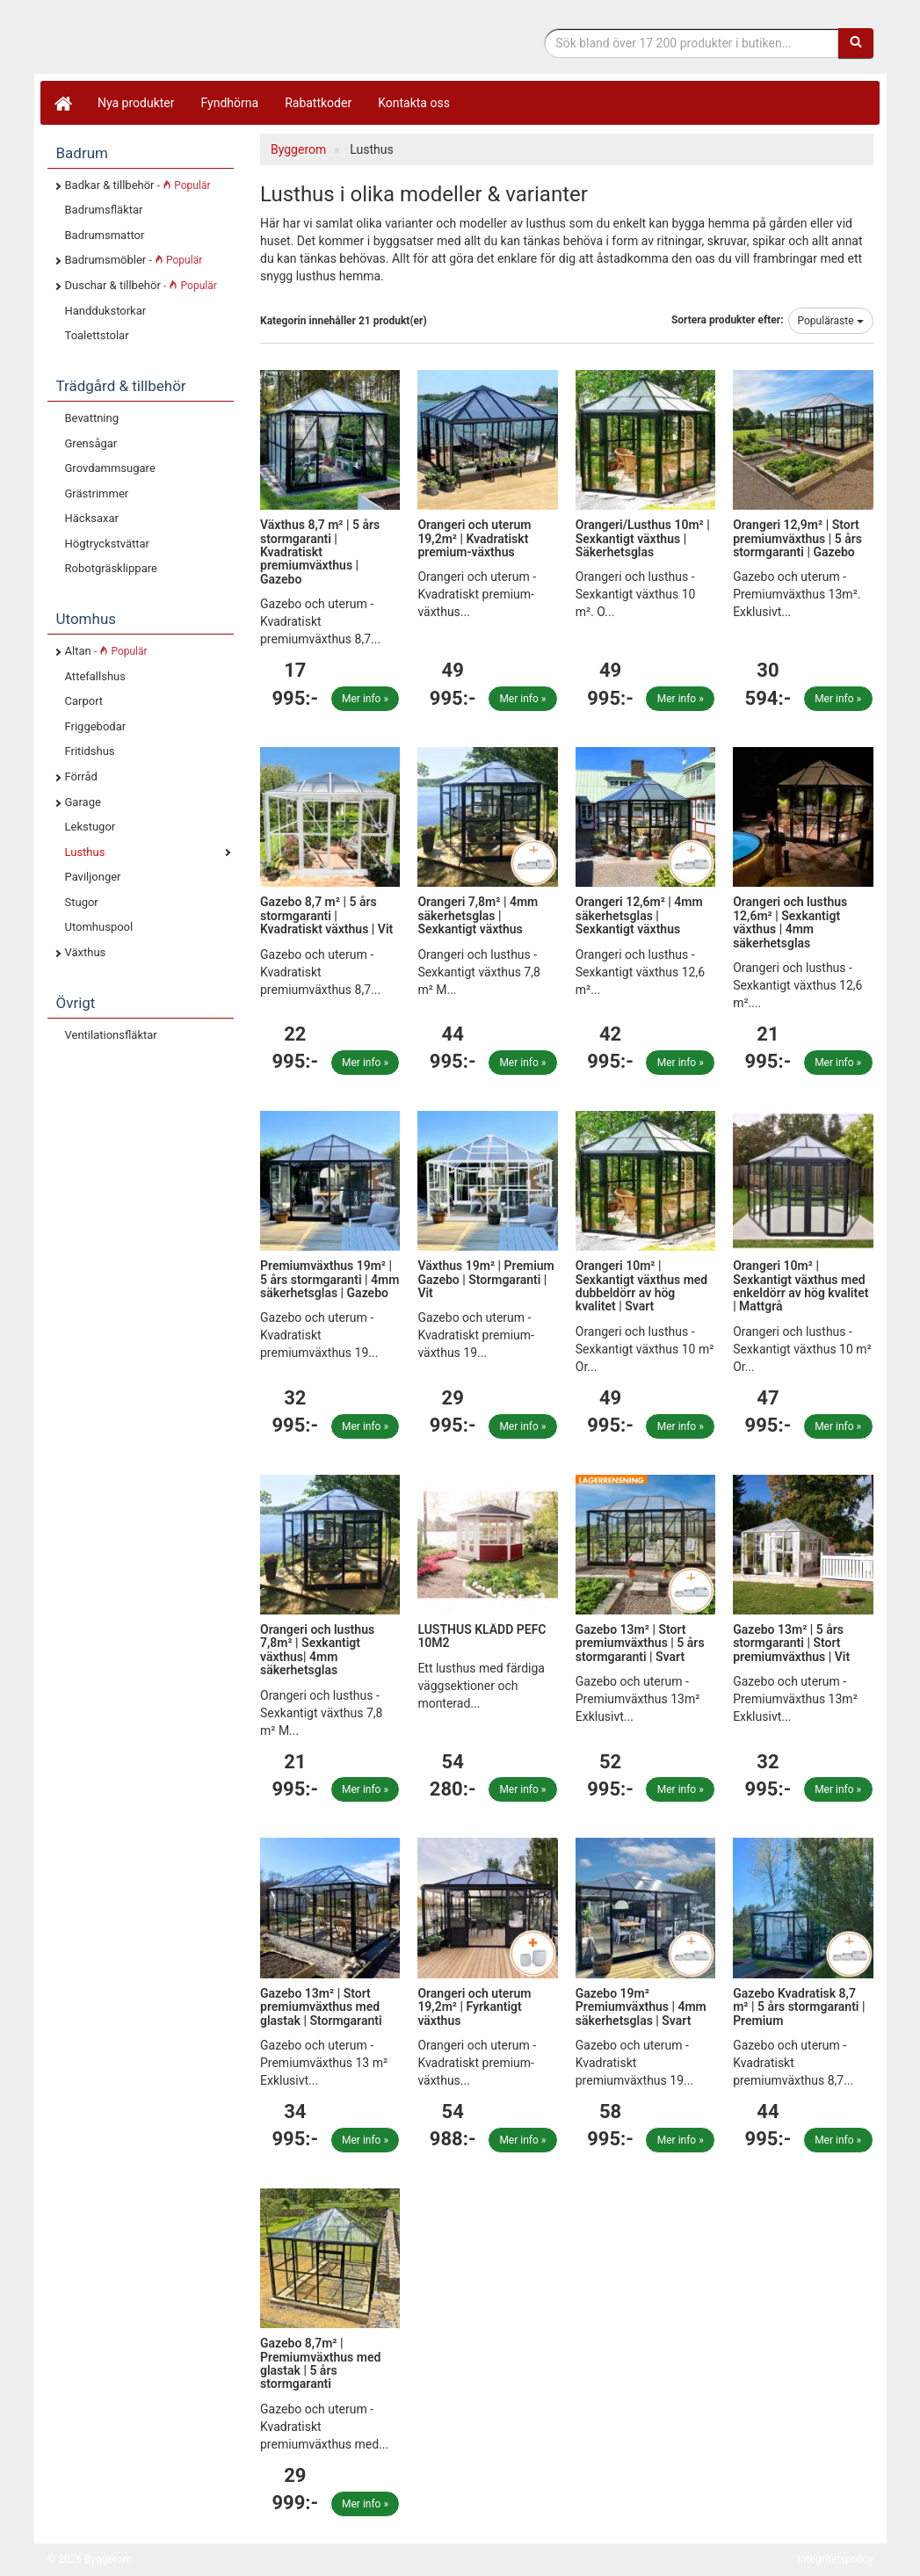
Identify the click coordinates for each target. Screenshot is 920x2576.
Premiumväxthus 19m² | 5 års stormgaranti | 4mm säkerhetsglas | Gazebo (329, 1279)
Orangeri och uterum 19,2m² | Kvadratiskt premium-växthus (474, 538)
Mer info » (365, 699)
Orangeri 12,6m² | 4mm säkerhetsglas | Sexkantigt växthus (639, 915)
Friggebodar (96, 726)
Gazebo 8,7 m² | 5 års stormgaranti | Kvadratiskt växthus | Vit (326, 915)
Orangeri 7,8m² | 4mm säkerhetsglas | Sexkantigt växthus (477, 915)
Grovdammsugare (110, 468)
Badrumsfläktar (104, 209)
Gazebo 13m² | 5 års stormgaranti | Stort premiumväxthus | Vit (791, 1643)
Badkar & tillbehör (138, 185)
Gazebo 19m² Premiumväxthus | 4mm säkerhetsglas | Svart (641, 2007)
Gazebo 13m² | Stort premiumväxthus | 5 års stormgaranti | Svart (640, 1643)
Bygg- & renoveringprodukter (188, 38)
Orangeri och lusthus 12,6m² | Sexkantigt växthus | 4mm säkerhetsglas (790, 922)
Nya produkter (136, 103)
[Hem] (62, 103)
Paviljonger (93, 876)
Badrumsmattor (105, 235)
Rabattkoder (318, 103)
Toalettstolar (97, 335)
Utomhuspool (99, 926)
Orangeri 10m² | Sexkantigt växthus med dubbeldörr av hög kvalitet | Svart (641, 1286)
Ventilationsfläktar (111, 1034)
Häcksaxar (92, 518)
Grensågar (91, 443)
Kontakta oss (414, 103)
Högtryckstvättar (107, 543)
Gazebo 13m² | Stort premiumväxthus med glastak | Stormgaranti (321, 2007)
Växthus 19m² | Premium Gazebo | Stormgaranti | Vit (485, 1279)
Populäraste (831, 321)
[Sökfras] (691, 43)
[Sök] (855, 43)
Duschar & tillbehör (141, 285)
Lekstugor (90, 826)
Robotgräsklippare (111, 568)
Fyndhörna (230, 103)
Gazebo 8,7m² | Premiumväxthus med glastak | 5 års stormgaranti (320, 2363)
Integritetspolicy (835, 2559)
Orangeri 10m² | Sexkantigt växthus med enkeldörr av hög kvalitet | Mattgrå (800, 1286)
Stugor (81, 902)
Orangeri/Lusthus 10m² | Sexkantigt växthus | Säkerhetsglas (643, 538)
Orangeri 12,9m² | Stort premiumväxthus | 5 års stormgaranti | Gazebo (797, 538)
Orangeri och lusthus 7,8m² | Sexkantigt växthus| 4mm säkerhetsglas (317, 1649)
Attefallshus (95, 676)
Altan (106, 650)
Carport (84, 700)
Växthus (85, 952)
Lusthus (85, 852)
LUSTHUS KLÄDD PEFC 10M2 (481, 1636)
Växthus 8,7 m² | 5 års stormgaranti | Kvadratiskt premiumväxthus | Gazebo (320, 552)
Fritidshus (90, 751)
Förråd (81, 776)
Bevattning (92, 417)
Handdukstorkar (106, 310)
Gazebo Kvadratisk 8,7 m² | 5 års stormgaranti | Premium (799, 2007)
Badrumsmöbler (134, 259)
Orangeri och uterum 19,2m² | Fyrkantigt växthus (474, 2007)
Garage (83, 802)
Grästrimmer (97, 493)
